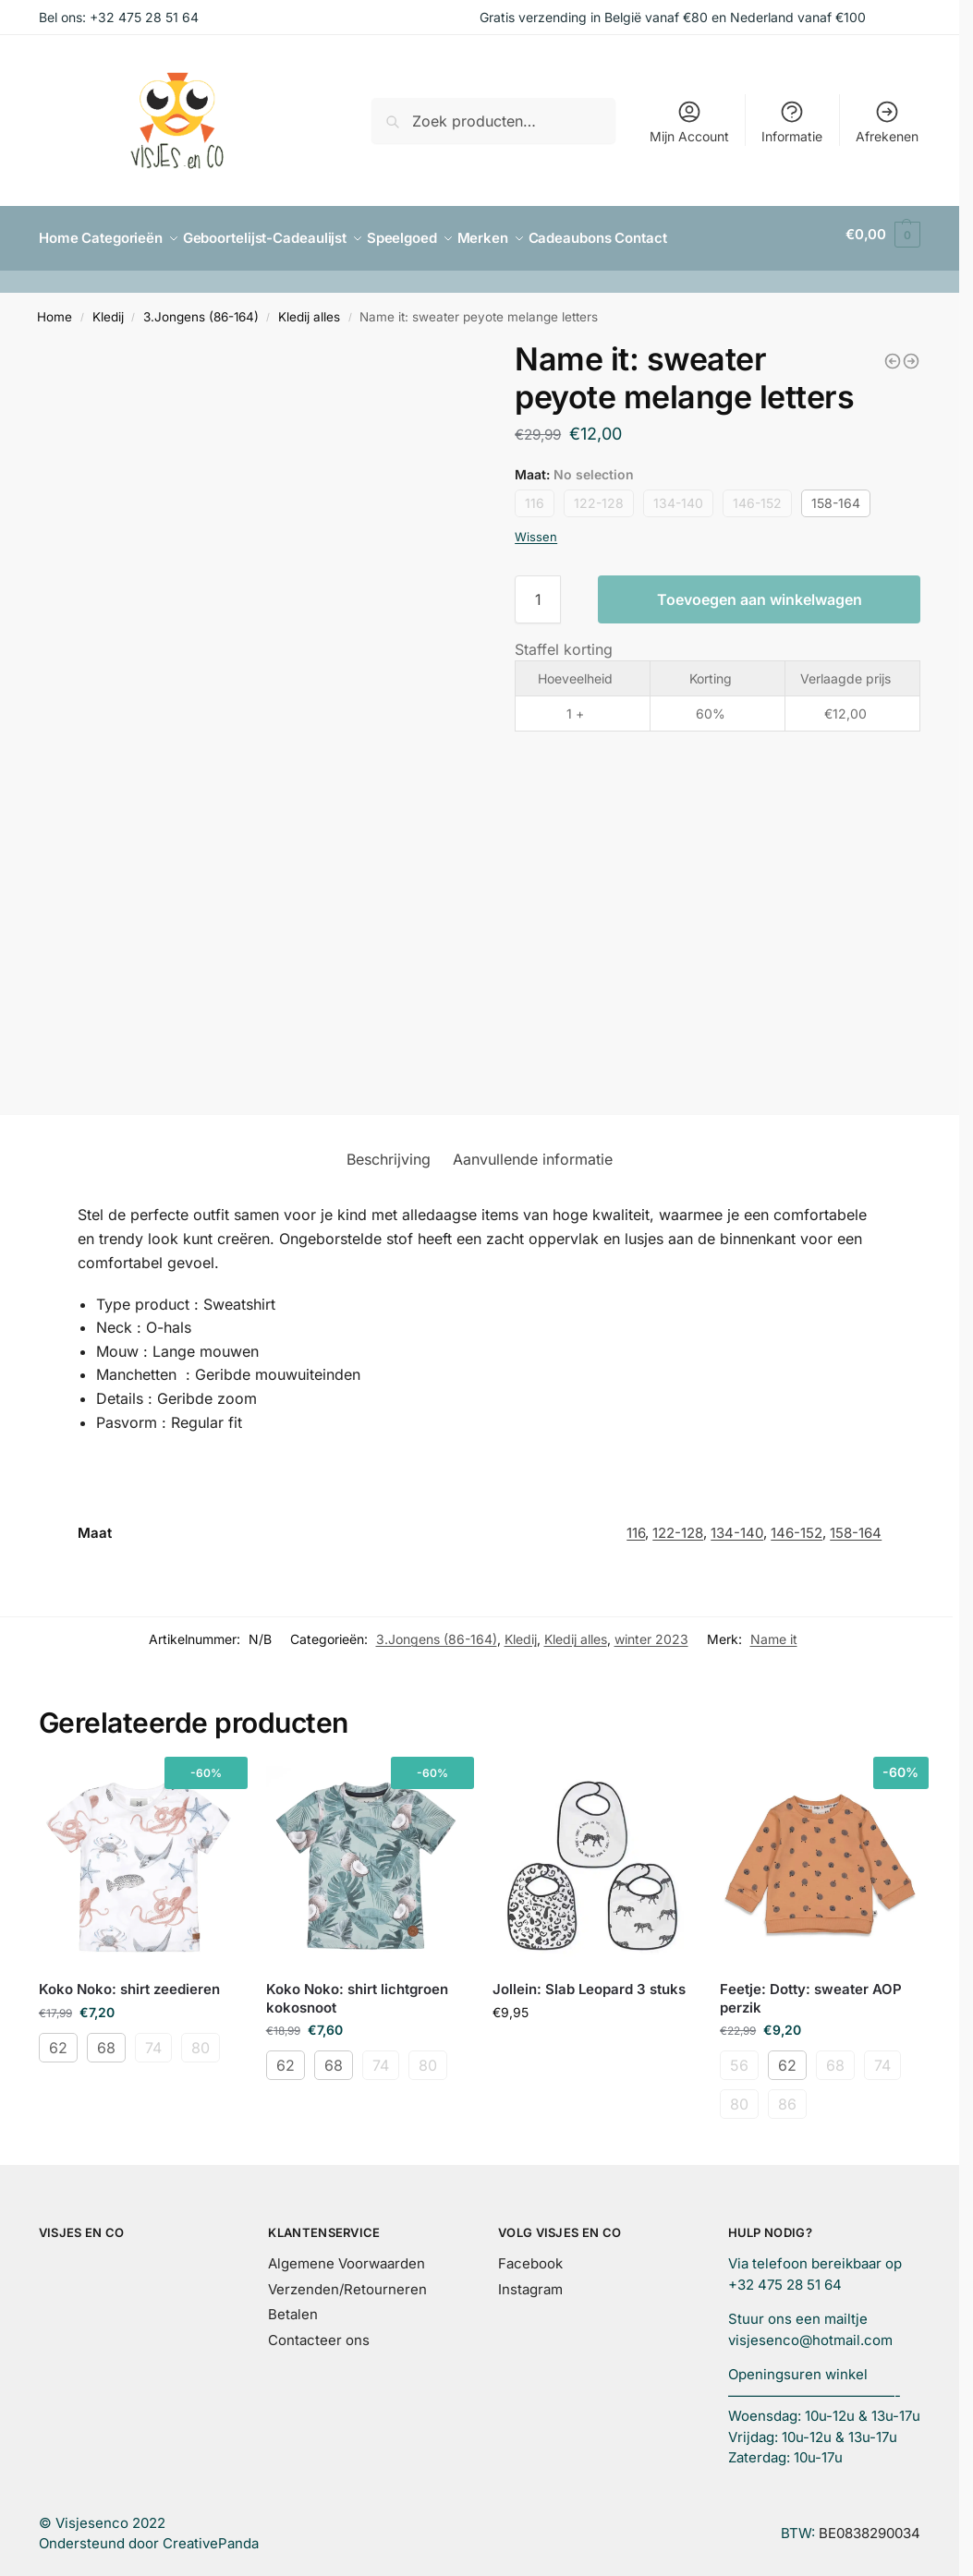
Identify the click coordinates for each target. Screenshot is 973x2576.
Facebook (530, 2255)
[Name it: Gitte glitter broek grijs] (911, 353)
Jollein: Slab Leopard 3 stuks (589, 1980)
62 (58, 2039)
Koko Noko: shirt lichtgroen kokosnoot (357, 1990)
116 (534, 494)
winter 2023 (651, 1631)
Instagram (530, 2281)
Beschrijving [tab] (389, 1152)
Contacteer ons (319, 2331)
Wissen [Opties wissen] (536, 528)
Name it (773, 1631)
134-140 (678, 494)
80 (200, 2039)
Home (54, 308)
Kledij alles (309, 308)
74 (153, 2039)
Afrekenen (887, 121)
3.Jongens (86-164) (201, 308)
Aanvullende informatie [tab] (533, 1152)
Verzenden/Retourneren (347, 2281)
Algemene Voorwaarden (346, 2255)
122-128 (599, 494)
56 (739, 2057)
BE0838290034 (869, 2525)
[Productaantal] (538, 591)
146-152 (757, 494)
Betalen (293, 2306)
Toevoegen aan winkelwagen (759, 591)
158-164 (835, 494)
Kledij (108, 308)
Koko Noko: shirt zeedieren (129, 1980)
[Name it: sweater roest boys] (892, 353)
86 (787, 2095)
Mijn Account (689, 121)
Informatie (791, 121)
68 (106, 2039)
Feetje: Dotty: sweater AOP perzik (811, 1990)
